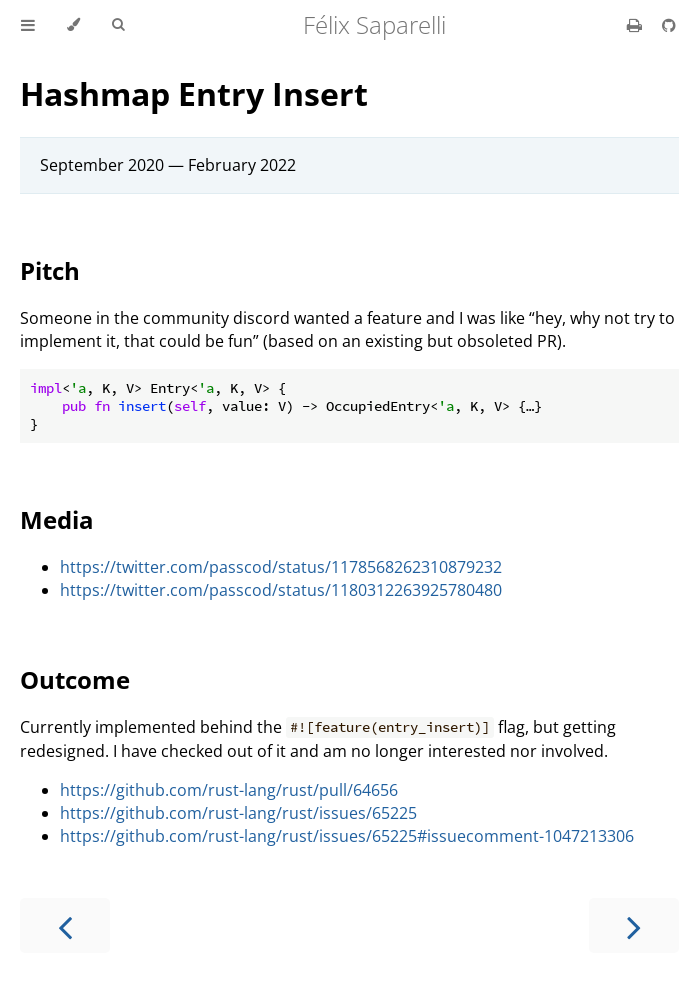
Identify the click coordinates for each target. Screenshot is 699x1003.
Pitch (50, 270)
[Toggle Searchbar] (118, 25)
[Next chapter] (634, 925)
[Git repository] (669, 25)
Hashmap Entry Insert (194, 93)
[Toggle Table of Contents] (28, 25)
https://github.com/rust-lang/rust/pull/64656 (229, 790)
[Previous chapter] (65, 925)
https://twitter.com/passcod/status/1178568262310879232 (281, 567)
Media (57, 519)
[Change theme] (73, 25)
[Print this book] (636, 25)
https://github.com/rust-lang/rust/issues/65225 (238, 813)
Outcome (75, 679)
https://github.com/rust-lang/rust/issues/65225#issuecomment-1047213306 (347, 836)
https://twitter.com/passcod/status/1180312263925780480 (281, 590)
